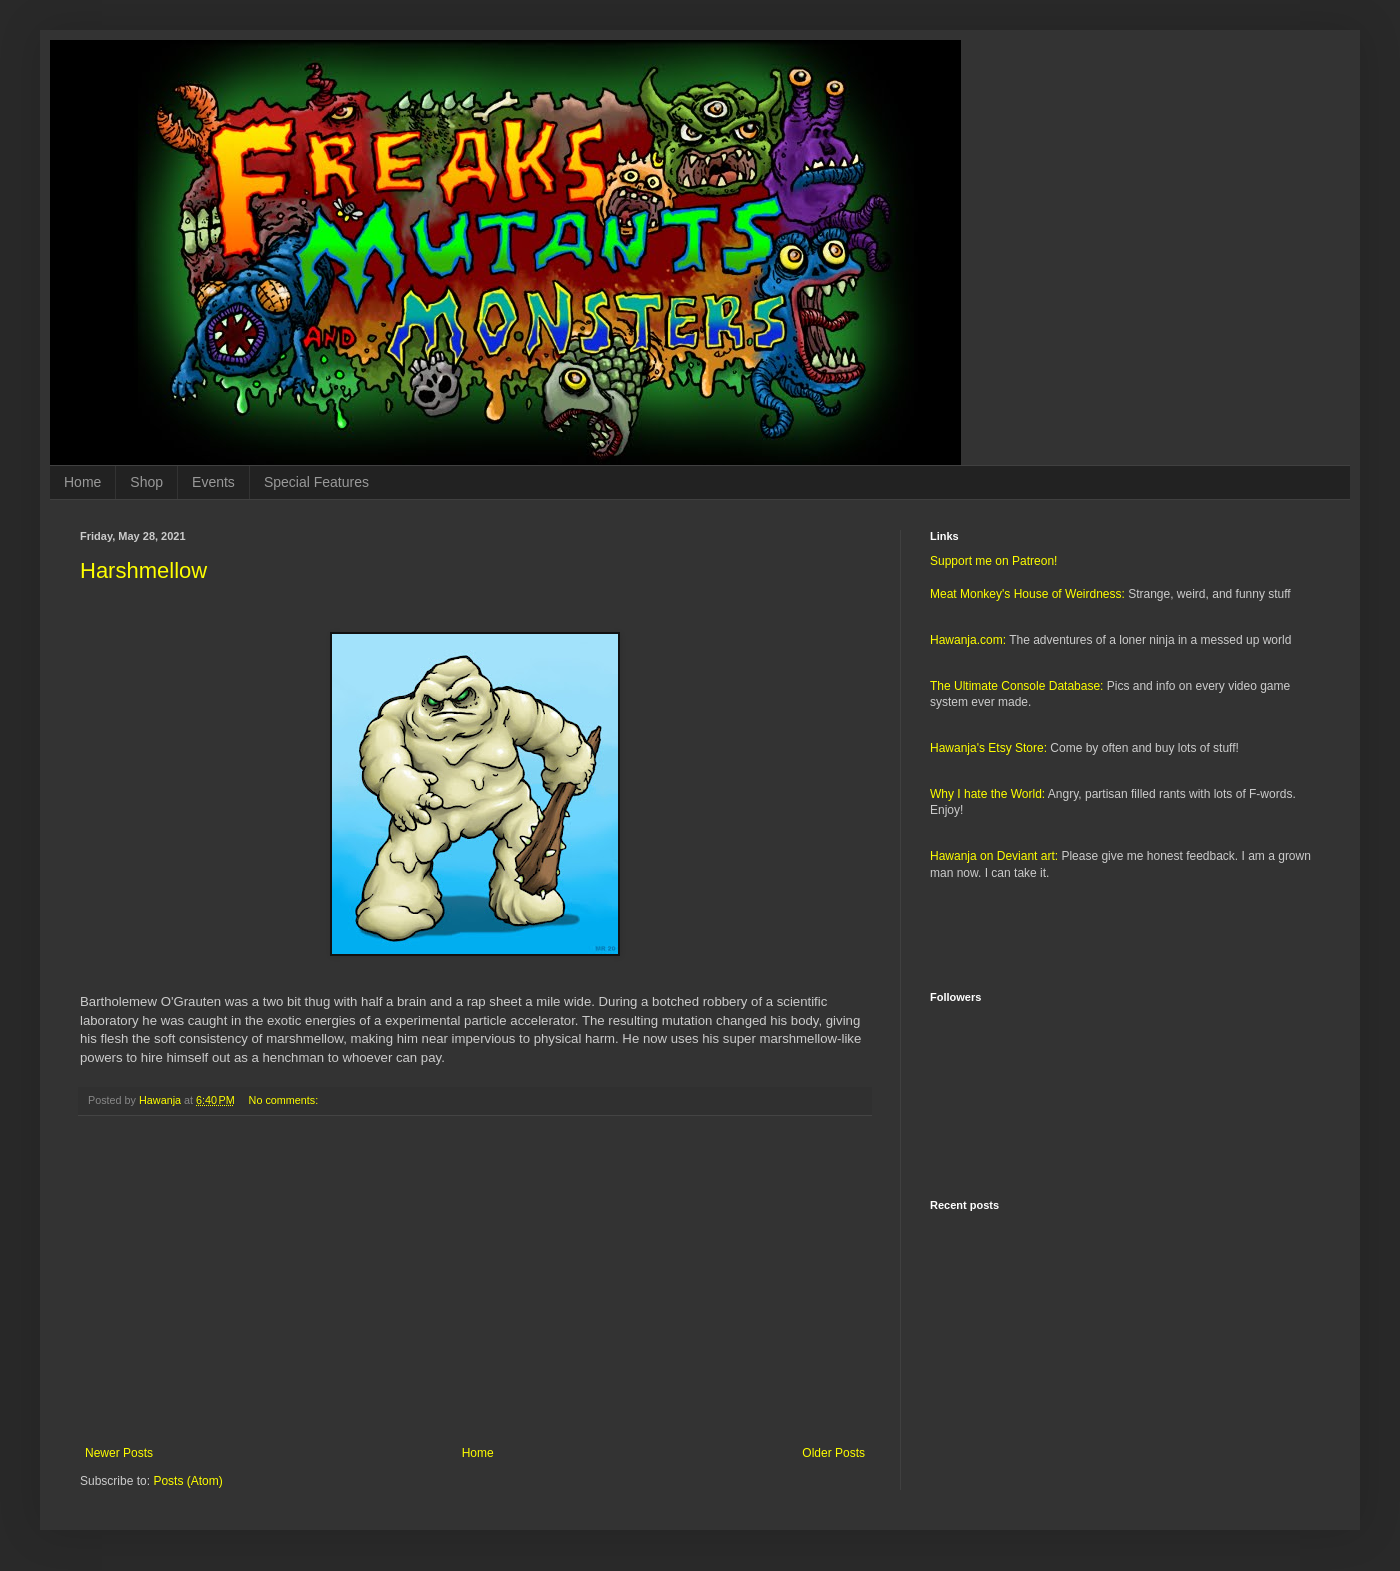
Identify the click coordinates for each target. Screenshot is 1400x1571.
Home (82, 482)
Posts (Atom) (187, 1481)
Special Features (316, 482)
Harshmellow (143, 570)
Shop (146, 482)
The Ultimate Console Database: (1016, 686)
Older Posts (833, 1453)
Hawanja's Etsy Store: (988, 748)
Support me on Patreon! (993, 561)
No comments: (285, 1100)
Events (213, 482)
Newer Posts (119, 1453)
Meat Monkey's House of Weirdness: (1027, 594)
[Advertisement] (475, 1281)
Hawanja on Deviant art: (994, 856)
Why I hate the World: (987, 794)
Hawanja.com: (968, 640)
